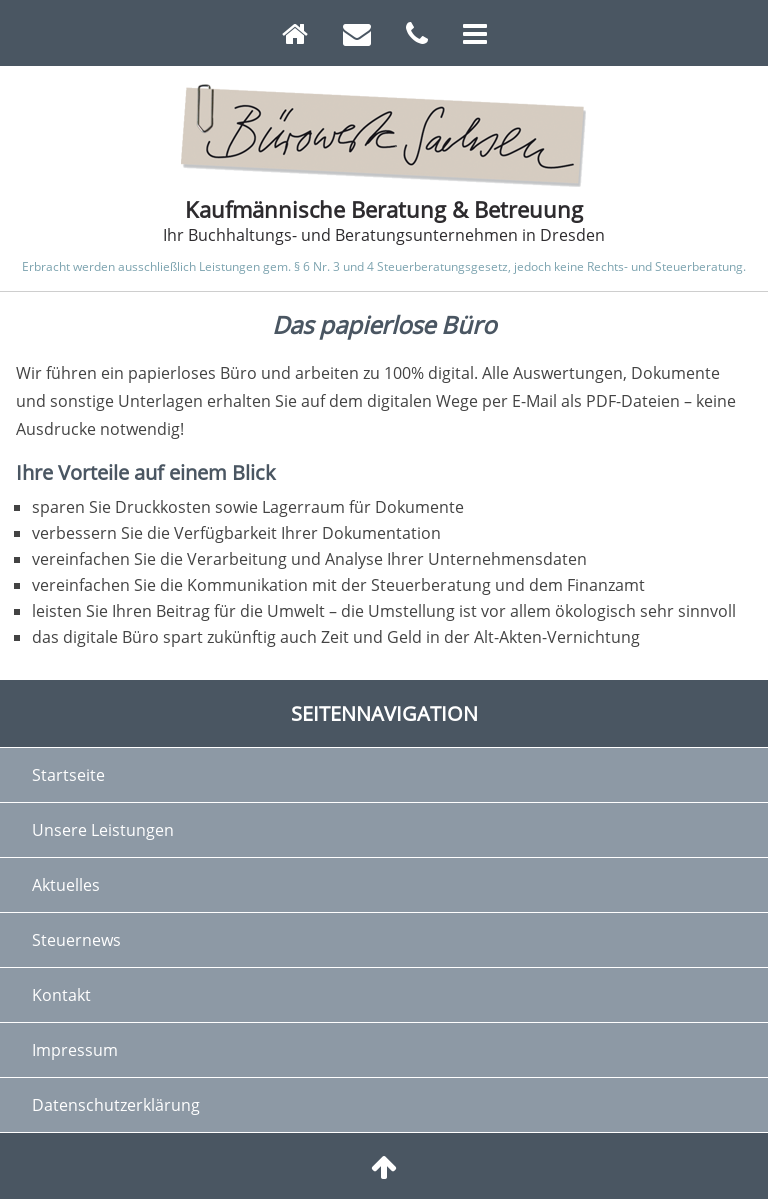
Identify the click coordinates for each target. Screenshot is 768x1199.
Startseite (68, 775)
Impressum (75, 1050)
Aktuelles (66, 885)
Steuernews (76, 940)
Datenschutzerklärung (116, 1105)
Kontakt (61, 995)
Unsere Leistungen (103, 830)
